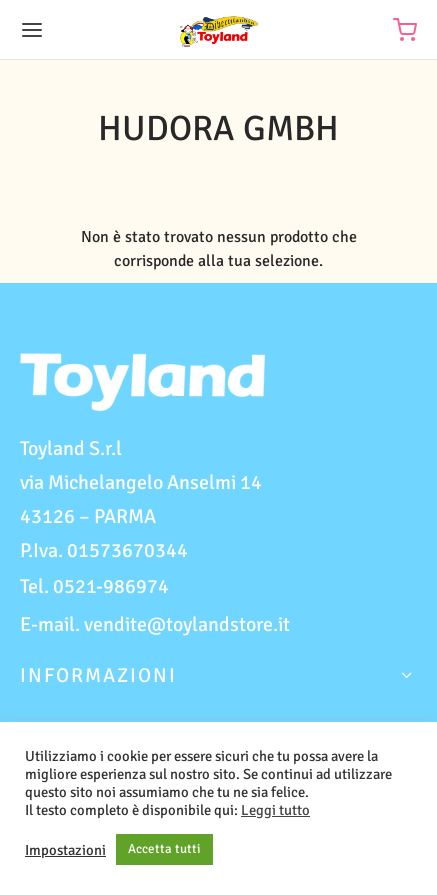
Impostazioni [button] (65, 850)
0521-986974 (111, 586)
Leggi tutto (275, 810)
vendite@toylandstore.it (187, 624)
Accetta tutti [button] (164, 849)
